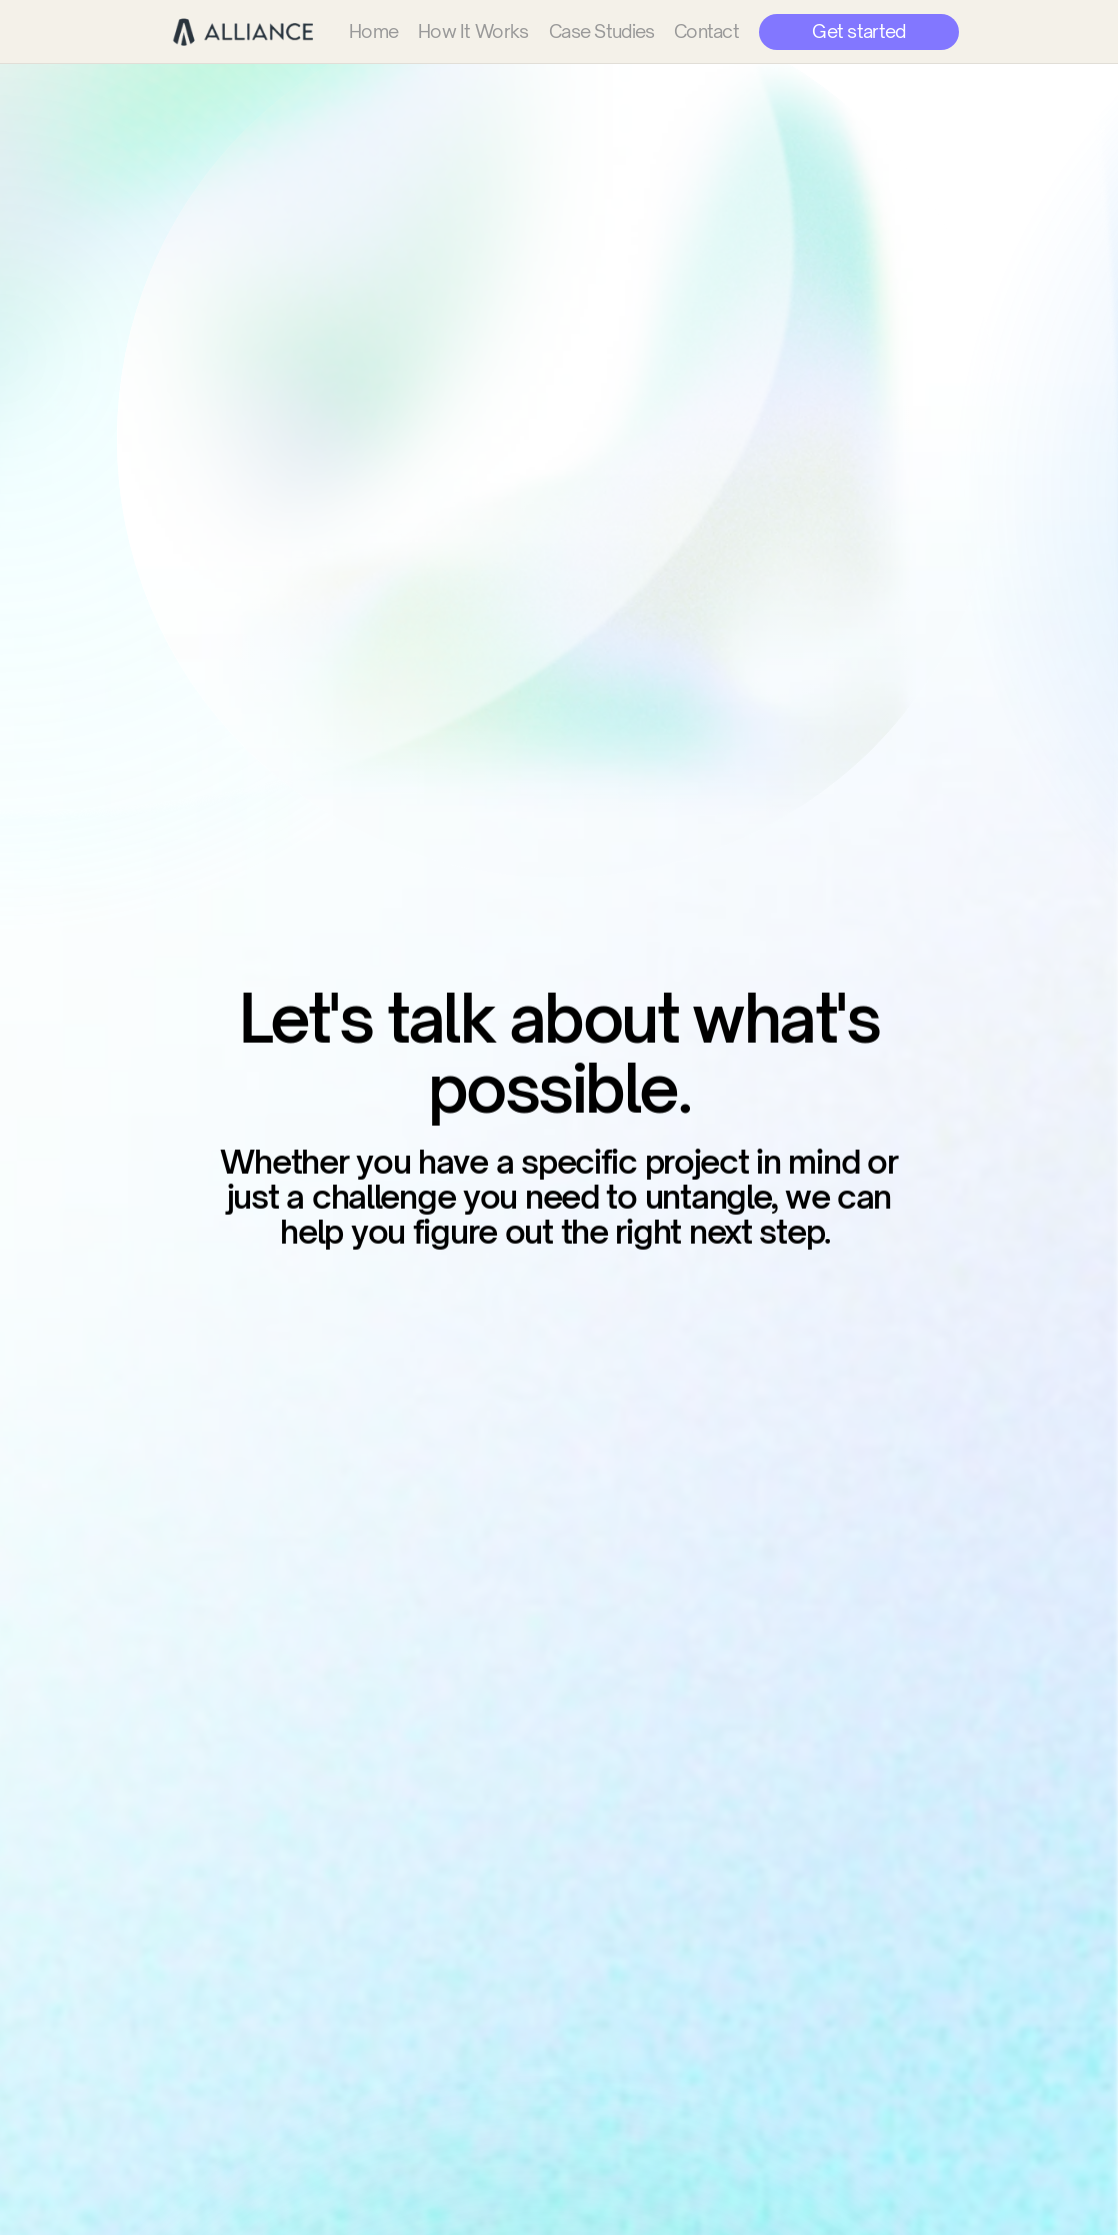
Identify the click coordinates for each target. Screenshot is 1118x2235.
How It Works (473, 31)
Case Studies (601, 31)
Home (373, 31)
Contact (706, 31)
